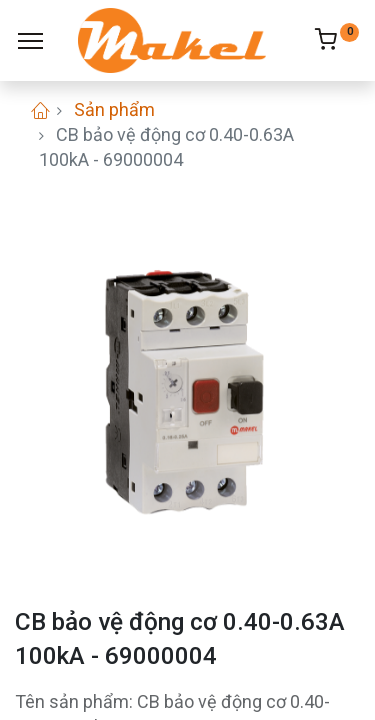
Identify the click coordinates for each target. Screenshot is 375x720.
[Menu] (30, 41)
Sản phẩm (114, 109)
